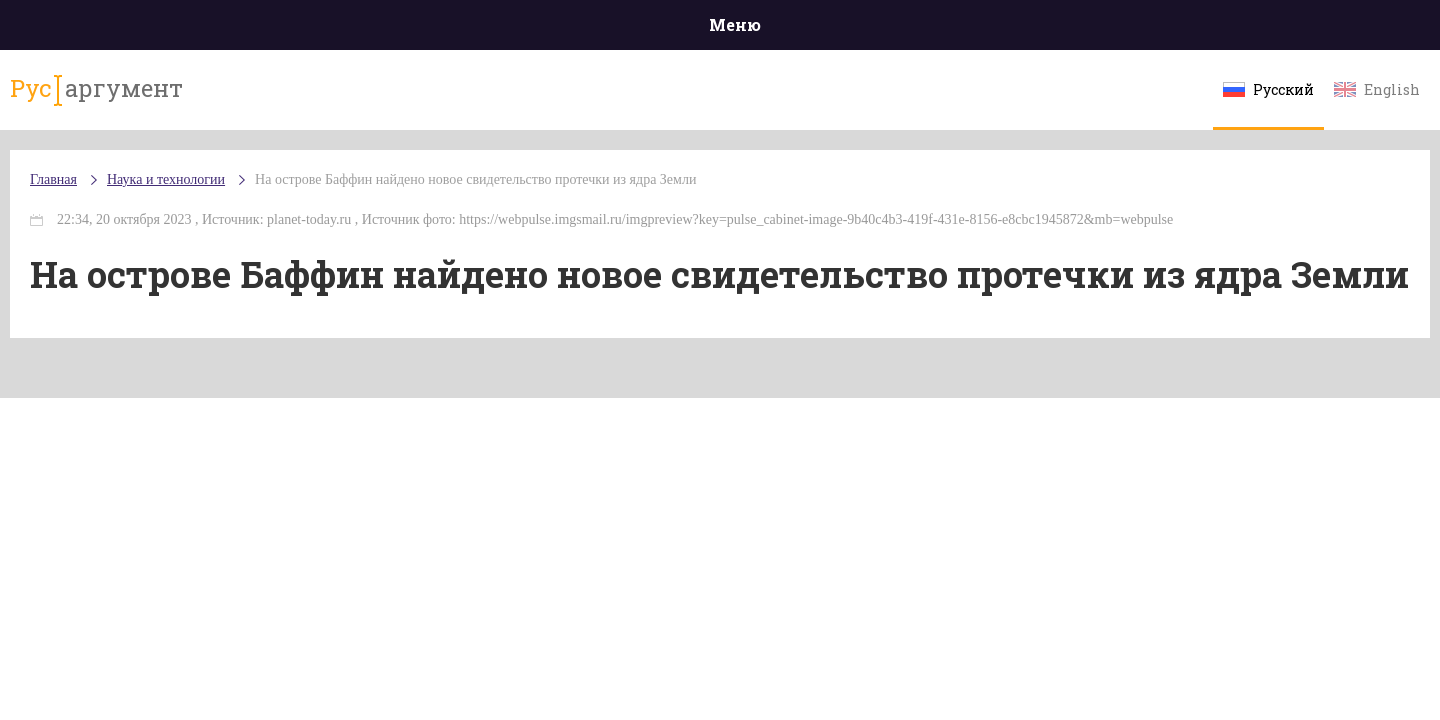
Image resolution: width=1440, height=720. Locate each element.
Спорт (764, 29)
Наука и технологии (889, 40)
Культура (1027, 29)
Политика (429, 29)
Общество (543, 29)
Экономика (661, 29)
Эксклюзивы (1151, 29)
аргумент (206, 99)
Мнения (1269, 29)
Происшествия (296, 29)
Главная (170, 29)
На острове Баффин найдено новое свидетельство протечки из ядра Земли (595, 199)
